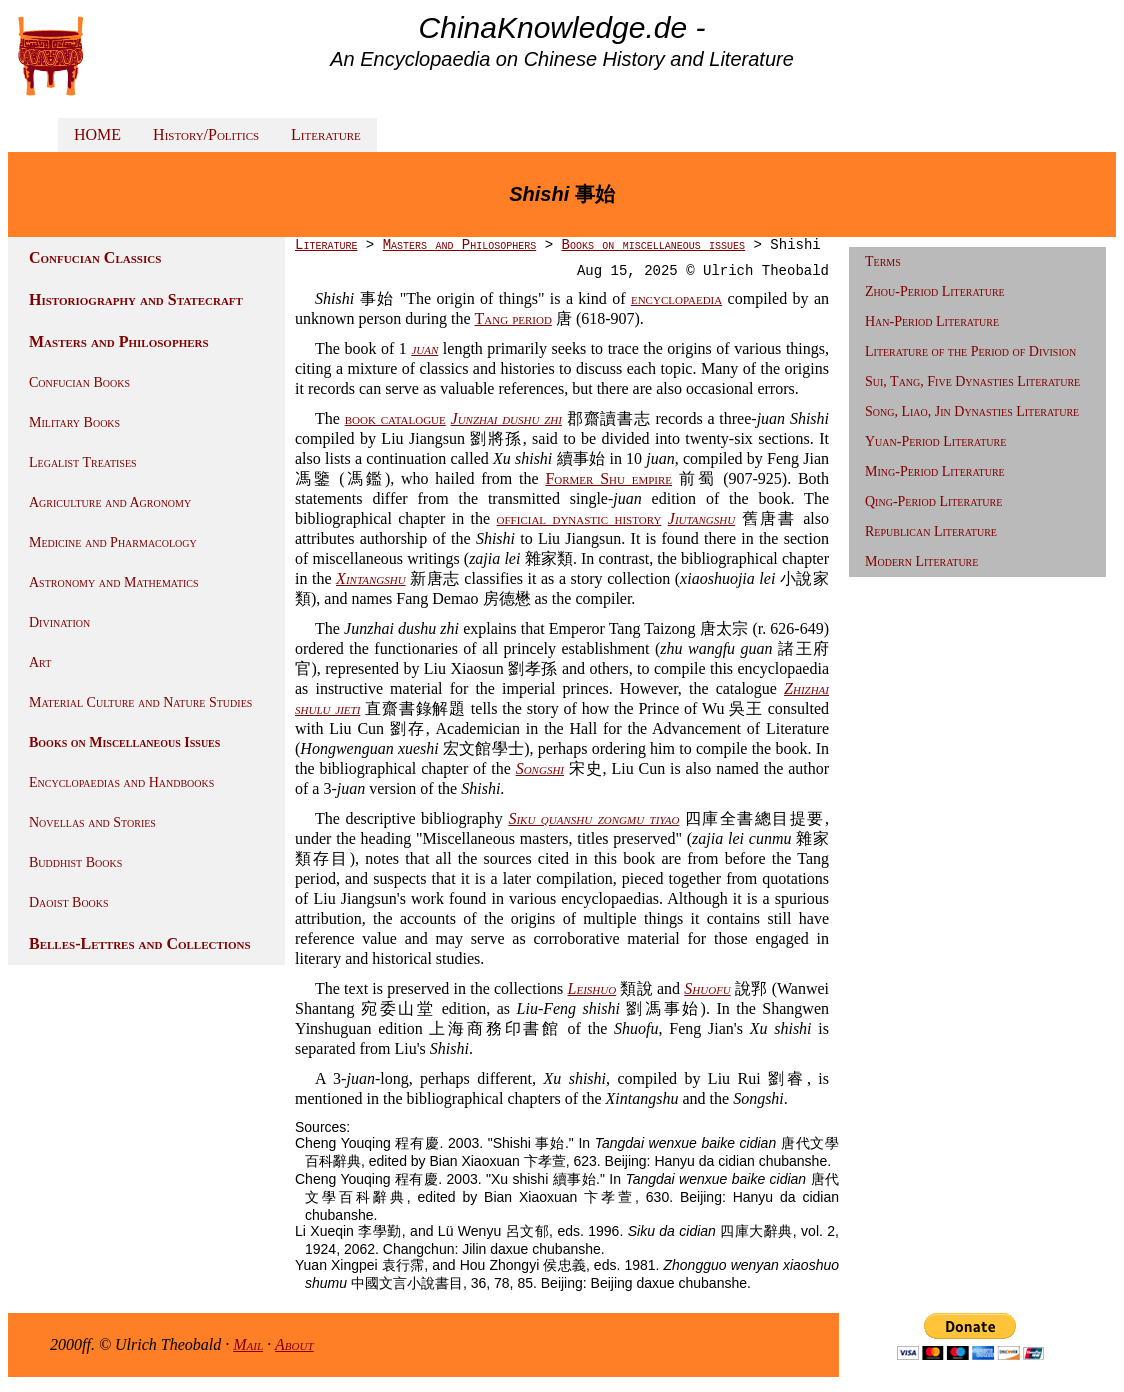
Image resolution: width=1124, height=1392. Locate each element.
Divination (59, 622)
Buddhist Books (75, 862)
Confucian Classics (95, 257)
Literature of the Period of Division (970, 351)
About (294, 1344)
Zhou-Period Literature (935, 291)
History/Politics (206, 134)
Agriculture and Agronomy (110, 502)
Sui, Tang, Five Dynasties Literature (972, 381)
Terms (883, 261)
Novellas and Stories (92, 822)
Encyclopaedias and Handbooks (121, 782)
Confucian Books (79, 382)
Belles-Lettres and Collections (140, 943)
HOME (97, 134)
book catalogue (395, 418)
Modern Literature (921, 561)
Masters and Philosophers (119, 341)
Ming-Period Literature (935, 471)
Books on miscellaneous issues (653, 245)
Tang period (513, 318)
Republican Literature (931, 531)
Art (40, 662)
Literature (326, 134)
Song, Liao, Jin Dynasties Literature (972, 411)
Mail (248, 1344)
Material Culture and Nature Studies (140, 702)
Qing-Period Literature (933, 501)
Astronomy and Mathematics (114, 582)
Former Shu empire (608, 478)
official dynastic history (579, 518)
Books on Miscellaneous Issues (124, 742)
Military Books (74, 422)
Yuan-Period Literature (935, 441)
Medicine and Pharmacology (113, 542)
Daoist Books (69, 902)
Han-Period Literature (932, 321)
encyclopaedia (676, 298)
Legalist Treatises (83, 462)
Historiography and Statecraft (136, 299)
